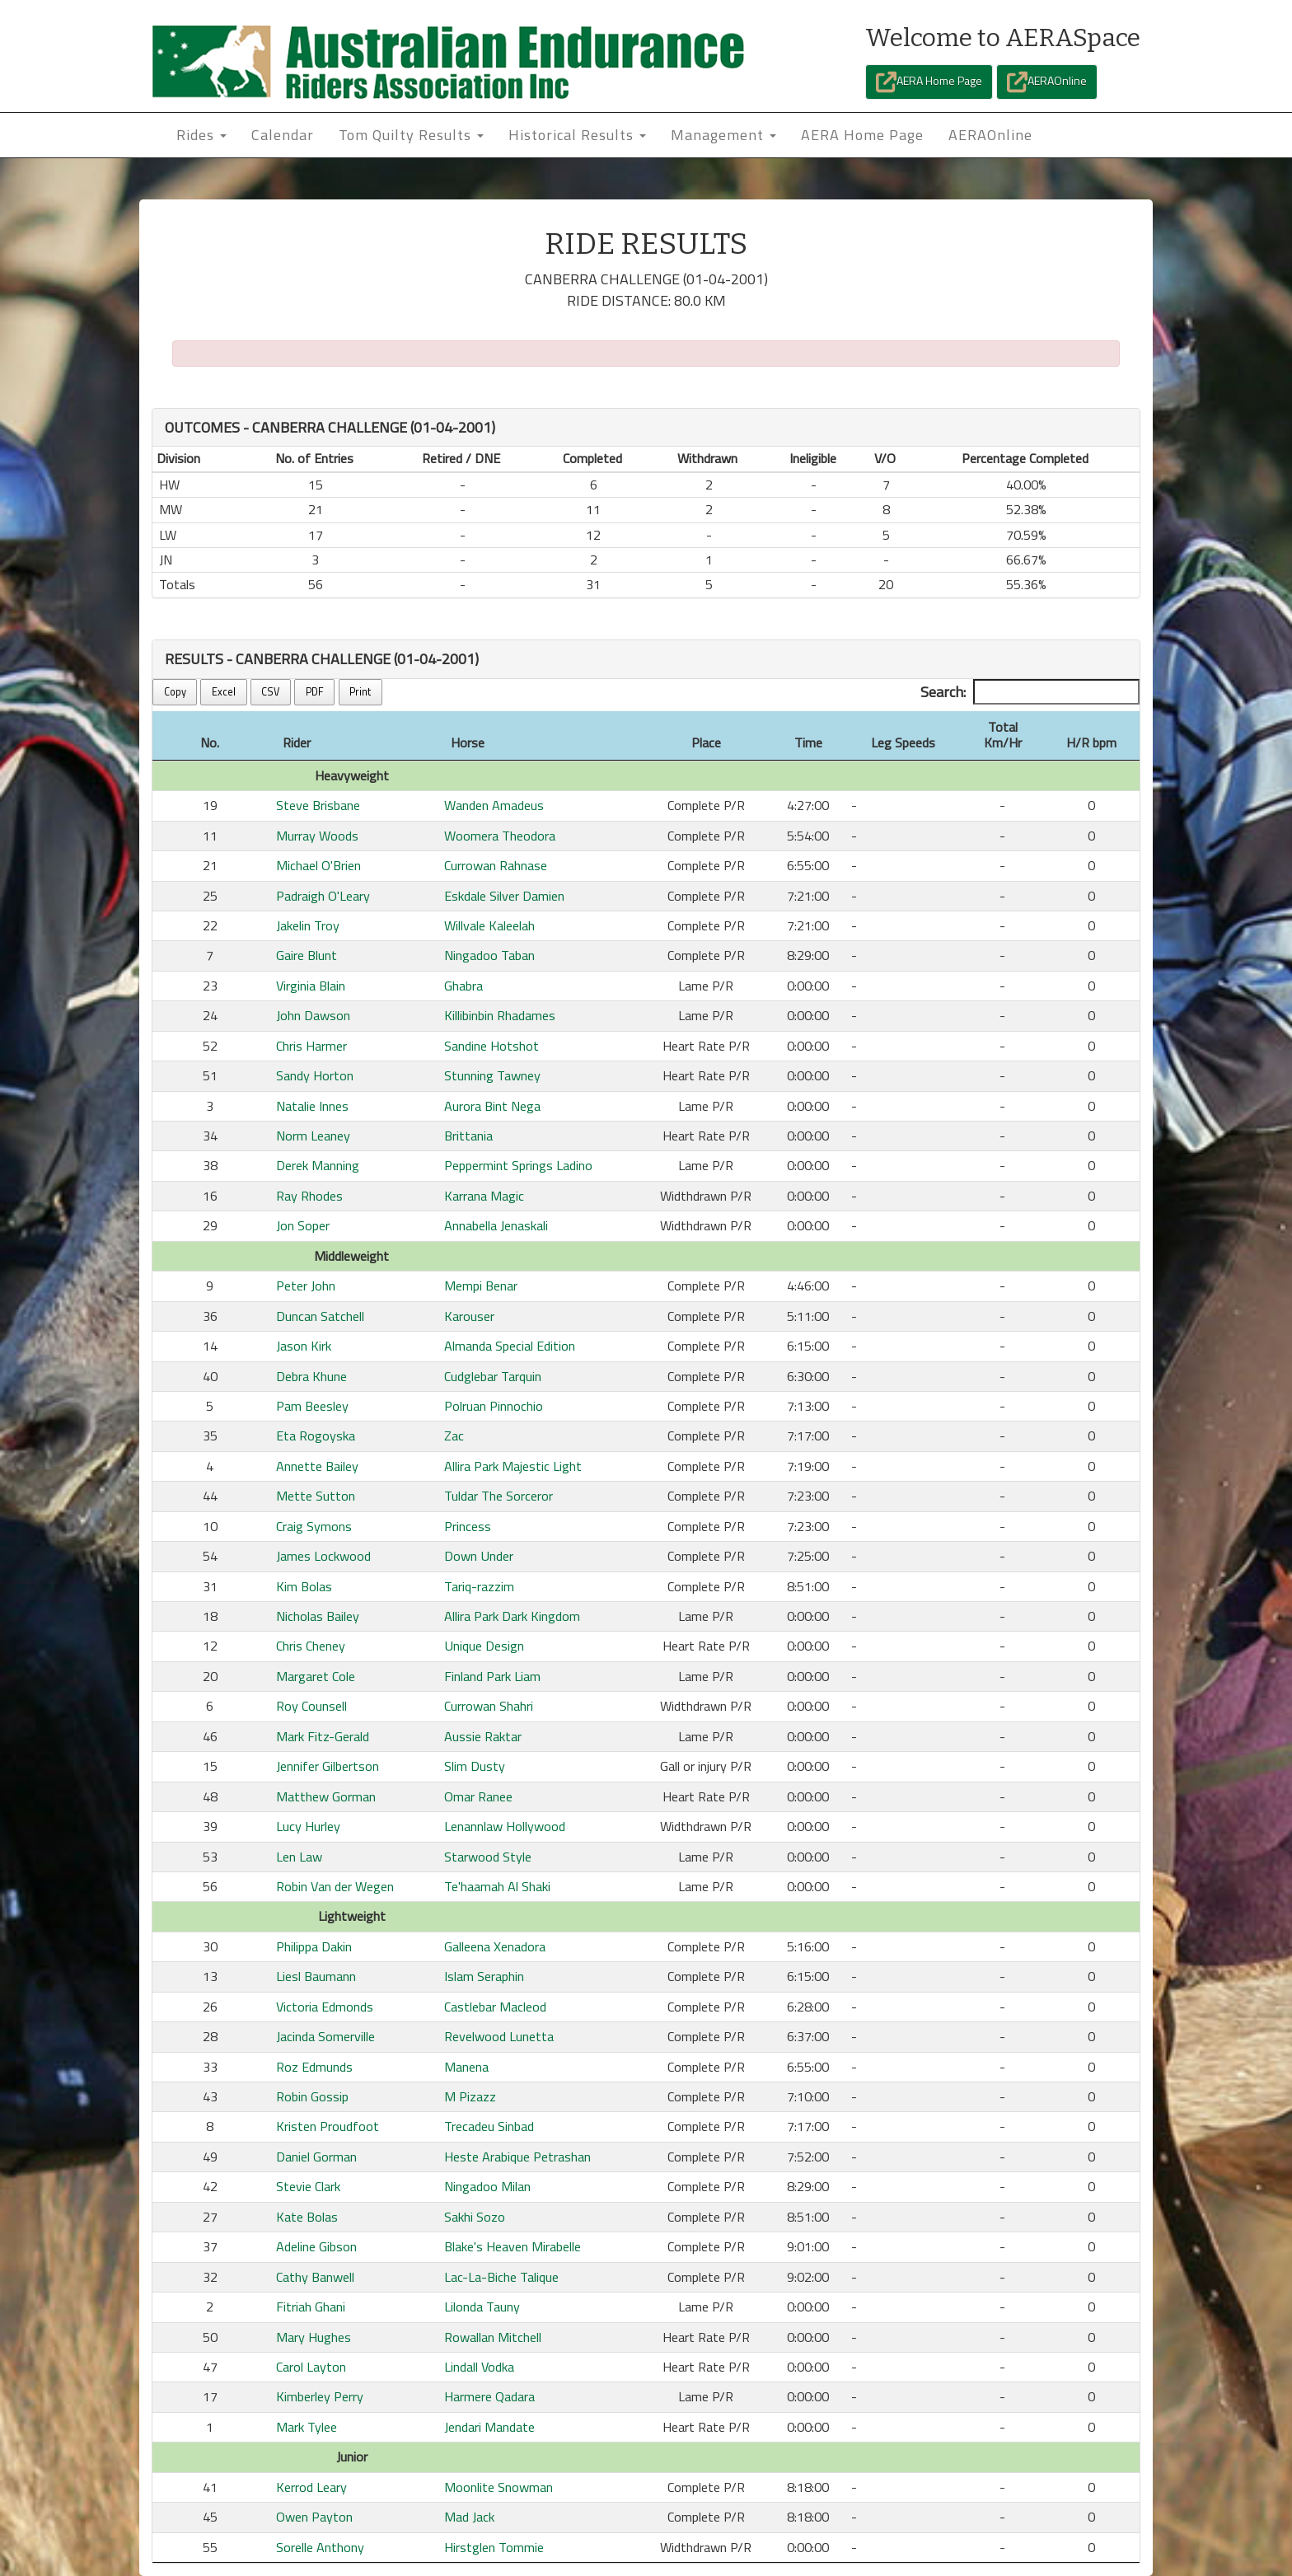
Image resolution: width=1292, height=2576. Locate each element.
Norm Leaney (313, 1135)
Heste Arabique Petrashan (517, 2156)
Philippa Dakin (314, 1946)
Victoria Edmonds (324, 2006)
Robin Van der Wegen (335, 1886)
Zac (454, 1435)
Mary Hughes (313, 2337)
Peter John (305, 1285)
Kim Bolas (304, 1586)
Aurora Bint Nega (492, 1106)
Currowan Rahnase (495, 865)
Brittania (468, 1135)
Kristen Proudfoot (327, 2126)
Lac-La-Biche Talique (501, 2277)
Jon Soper (303, 1225)
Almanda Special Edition (509, 1346)
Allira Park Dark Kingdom (512, 1616)
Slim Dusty (474, 1766)
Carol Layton (311, 2367)
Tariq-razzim (479, 1586)
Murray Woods (317, 835)
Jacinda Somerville (325, 2036)
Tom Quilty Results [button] (411, 135)
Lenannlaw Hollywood (504, 1826)
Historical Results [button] (577, 135)
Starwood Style (487, 1856)
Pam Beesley (312, 1406)
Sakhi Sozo (474, 2217)
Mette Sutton (315, 1496)
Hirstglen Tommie (494, 2547)
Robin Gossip (312, 2096)
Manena (466, 2067)
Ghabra (463, 985)
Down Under (478, 1556)
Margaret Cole (315, 1676)
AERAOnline (1047, 82)
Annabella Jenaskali (496, 1225)
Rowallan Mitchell (492, 2337)
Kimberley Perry (319, 2396)
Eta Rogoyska (315, 1435)
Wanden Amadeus (494, 805)
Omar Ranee (478, 1796)
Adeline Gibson (316, 2246)
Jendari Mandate (489, 2427)
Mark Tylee (306, 2427)
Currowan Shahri (488, 1706)
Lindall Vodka (479, 2367)
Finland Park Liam (492, 1676)
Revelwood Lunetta (499, 2036)
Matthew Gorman (326, 1796)
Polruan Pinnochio (493, 1406)
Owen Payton (314, 2517)
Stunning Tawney (492, 1075)
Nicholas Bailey (317, 1616)
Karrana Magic (484, 1196)
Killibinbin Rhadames (499, 1015)
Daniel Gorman (316, 2156)
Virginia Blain (310, 985)
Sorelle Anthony (320, 2547)
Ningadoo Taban (489, 955)
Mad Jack (469, 2517)
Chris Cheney (310, 1646)
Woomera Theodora (499, 835)
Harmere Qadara (489, 2396)
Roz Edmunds (314, 2067)
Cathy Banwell (315, 2277)
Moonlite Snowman (498, 2487)
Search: (1030, 692)
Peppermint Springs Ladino (518, 1165)
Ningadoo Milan (487, 2186)
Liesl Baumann (316, 1976)
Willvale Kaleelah (489, 925)
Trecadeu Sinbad (489, 2126)
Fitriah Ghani (310, 2306)
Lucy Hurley (308, 1826)
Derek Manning (317, 1165)
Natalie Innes (312, 1106)
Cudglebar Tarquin (492, 1376)
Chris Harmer (311, 1046)
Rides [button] (201, 135)
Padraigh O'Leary (323, 896)
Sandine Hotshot (491, 1046)
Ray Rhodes (309, 1196)
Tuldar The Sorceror (498, 1496)
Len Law (299, 1856)
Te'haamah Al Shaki (497, 1886)
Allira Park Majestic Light (513, 1466)
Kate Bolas (307, 2217)
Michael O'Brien (318, 865)
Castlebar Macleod (495, 2006)
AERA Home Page (929, 82)
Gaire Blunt (306, 955)
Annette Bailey (317, 1466)
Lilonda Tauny (482, 2306)
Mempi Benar (480, 1285)
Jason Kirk (303, 1346)
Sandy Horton (314, 1075)
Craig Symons (314, 1526)
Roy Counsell (311, 1706)
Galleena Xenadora (494, 1946)
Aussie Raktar (483, 1736)
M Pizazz (470, 2096)
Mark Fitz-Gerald (322, 1736)
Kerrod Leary (311, 2487)
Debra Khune (311, 1376)
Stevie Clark (308, 2186)
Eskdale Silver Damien (504, 896)
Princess (467, 1526)
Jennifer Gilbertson (327, 1766)
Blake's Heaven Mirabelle (512, 2246)
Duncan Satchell (320, 1316)
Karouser (469, 1316)
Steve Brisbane (318, 805)
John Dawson (313, 1015)
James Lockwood (323, 1556)
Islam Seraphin (484, 1976)
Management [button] (723, 135)
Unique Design (484, 1646)
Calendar (282, 135)
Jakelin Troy (307, 925)
